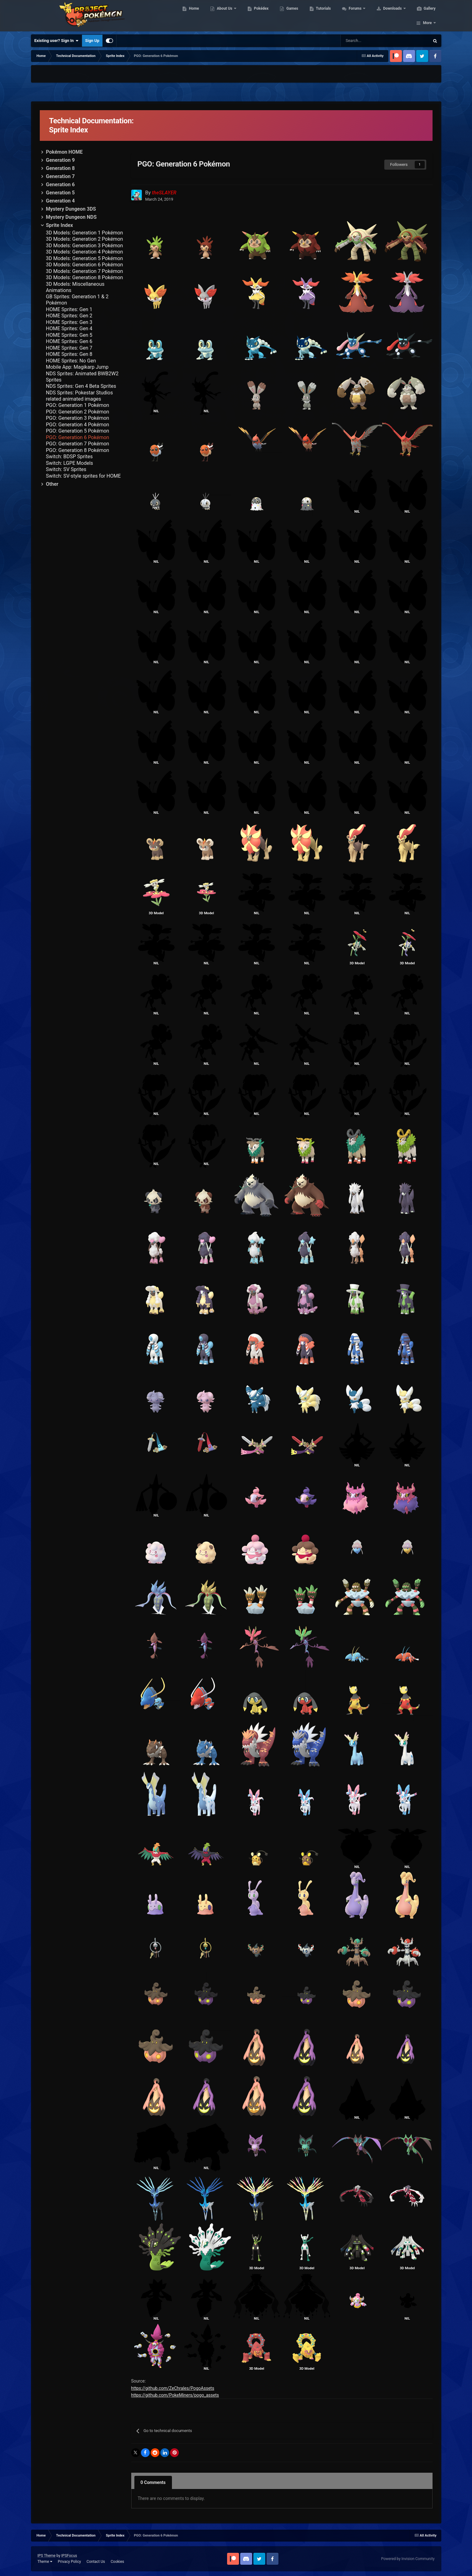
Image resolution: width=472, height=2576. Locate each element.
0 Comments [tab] (153, 2482)
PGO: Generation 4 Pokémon (77, 425)
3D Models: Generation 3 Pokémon (84, 246)
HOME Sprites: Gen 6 (69, 341)
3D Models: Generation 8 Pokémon (84, 277)
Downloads (392, 15)
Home (193, 15)
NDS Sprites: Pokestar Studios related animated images (79, 396)
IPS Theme (47, 2555)
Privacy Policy (69, 2561)
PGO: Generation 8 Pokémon (77, 450)
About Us (224, 15)
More (427, 15)
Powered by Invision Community (408, 2559)
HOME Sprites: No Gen (71, 361)
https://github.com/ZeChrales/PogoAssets (172, 2388)
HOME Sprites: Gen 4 (69, 328)
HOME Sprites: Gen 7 (69, 348)
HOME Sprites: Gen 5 (69, 335)
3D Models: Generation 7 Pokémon (84, 271)
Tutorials (322, 15)
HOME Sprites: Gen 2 (69, 316)
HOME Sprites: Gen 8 (69, 354)
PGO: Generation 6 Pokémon (77, 437)
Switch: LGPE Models (69, 463)
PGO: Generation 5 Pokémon (77, 431)
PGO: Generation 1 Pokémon (77, 405)
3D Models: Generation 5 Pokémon (84, 258)
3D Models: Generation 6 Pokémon (84, 265)
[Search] (358, 41)
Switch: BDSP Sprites (69, 456)
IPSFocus (69, 2555)
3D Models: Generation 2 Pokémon (84, 239)
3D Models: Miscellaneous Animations (75, 287)
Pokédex (260, 15)
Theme (45, 2561)
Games (291, 15)
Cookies (117, 2561)
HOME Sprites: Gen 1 (69, 309)
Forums (354, 15)
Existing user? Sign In (56, 41)
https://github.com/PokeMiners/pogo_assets (175, 2395)
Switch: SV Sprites (66, 469)
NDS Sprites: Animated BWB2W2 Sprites (82, 377)
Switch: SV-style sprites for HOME (83, 476)
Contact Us (95, 2561)
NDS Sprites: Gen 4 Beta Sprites (81, 386)
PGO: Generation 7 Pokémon (77, 444)
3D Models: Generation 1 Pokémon (84, 233)
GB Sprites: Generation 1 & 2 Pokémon (77, 300)
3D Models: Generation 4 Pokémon (84, 252)
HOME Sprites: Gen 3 (69, 322)
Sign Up (92, 40)
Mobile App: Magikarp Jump (77, 367)
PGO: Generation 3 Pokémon (77, 418)
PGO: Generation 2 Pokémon (77, 412)
